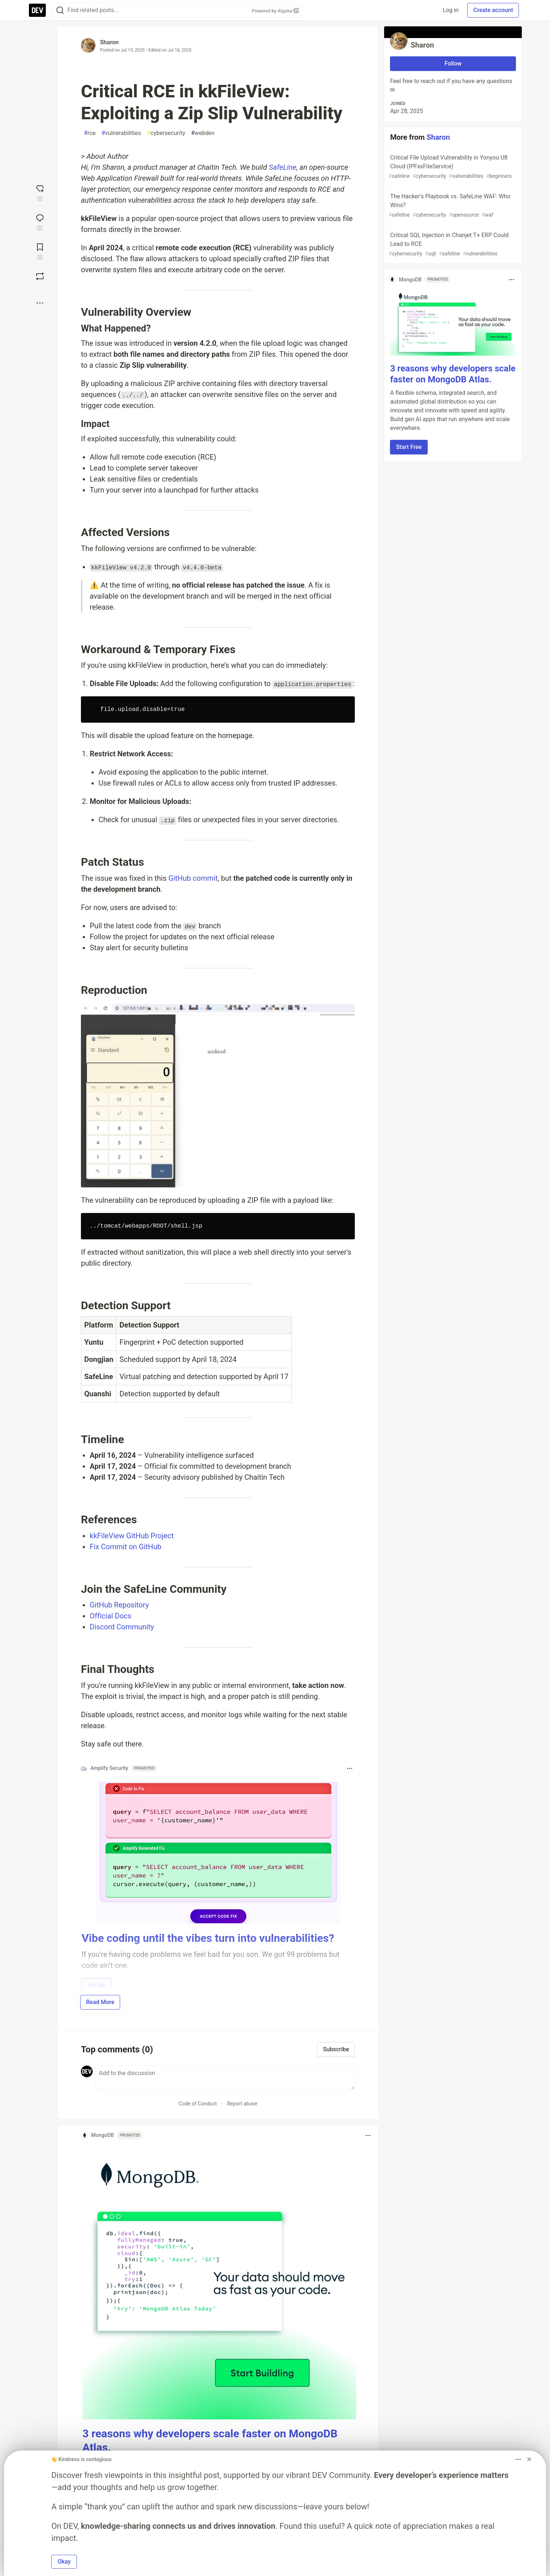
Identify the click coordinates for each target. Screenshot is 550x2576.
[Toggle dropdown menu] (350, 1768)
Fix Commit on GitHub (125, 1546)
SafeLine (282, 167)
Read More (100, 2002)
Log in (450, 10)
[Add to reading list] (40, 251)
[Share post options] (40, 303)
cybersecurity (166, 133)
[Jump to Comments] (40, 221)
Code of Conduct (198, 2104)
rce (90, 133)
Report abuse (242, 2104)
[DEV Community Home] (37, 10)
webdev (203, 133)
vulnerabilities (121, 133)
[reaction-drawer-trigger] (39, 192)
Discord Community (122, 1626)
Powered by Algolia (275, 11)
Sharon (109, 42)
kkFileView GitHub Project (132, 1535)
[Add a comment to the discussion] (225, 2077)
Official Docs (110, 1615)
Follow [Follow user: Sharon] (453, 63)
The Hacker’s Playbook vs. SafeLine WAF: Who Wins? (452, 206)
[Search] (60, 10)
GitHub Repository (119, 1604)
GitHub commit (193, 878)
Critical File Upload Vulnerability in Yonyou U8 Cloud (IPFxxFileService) (452, 167)
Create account (493, 10)
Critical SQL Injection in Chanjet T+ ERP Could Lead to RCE (452, 245)
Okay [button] (64, 2561)
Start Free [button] (408, 446)
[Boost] (40, 276)
